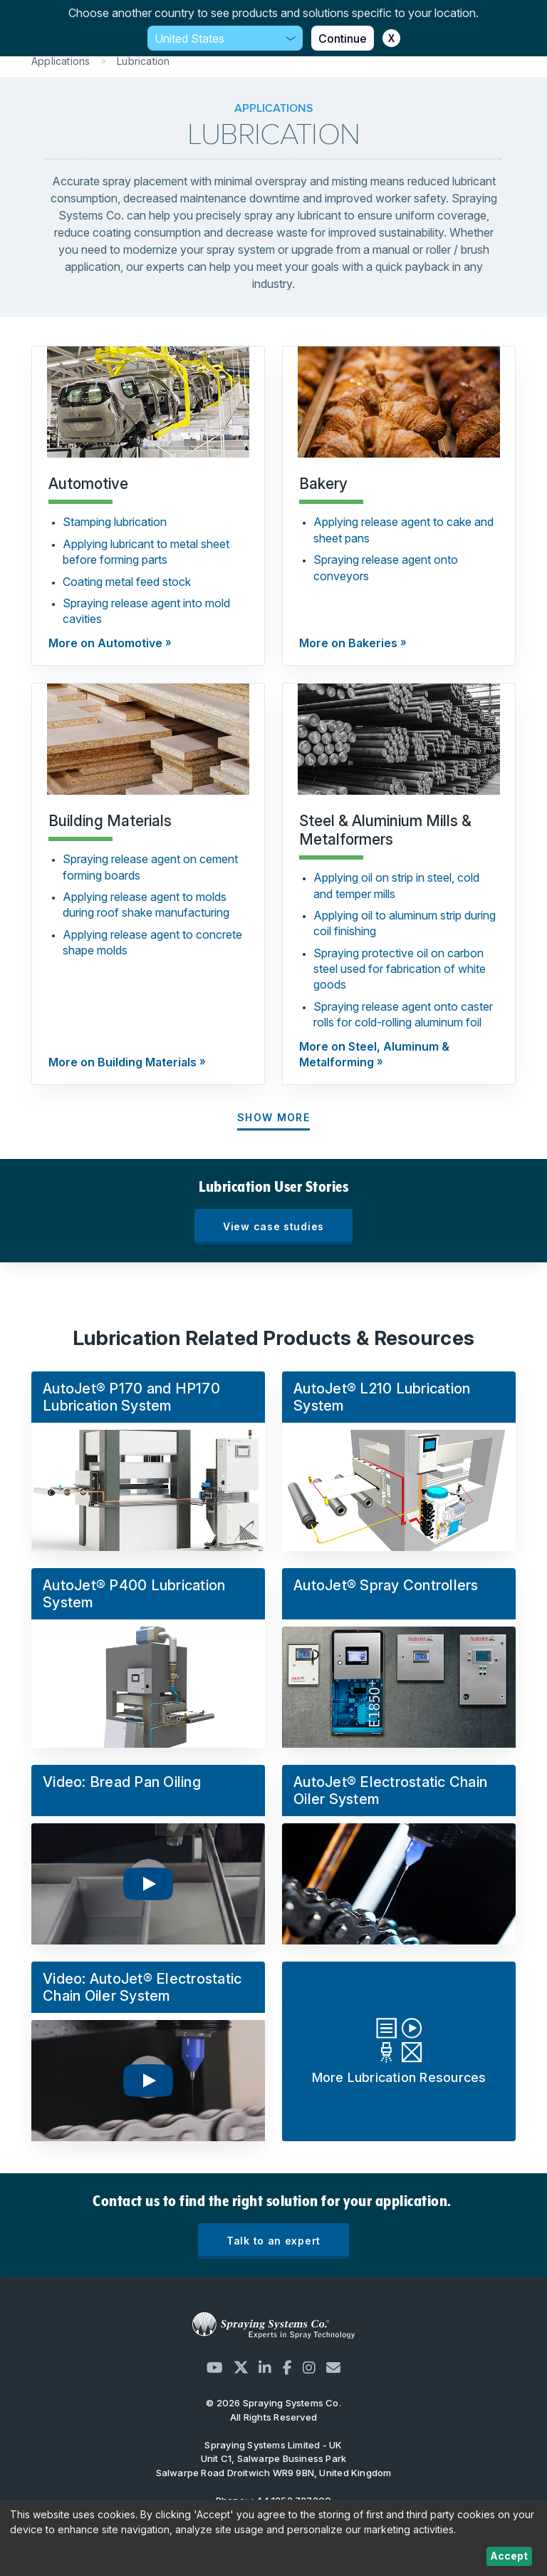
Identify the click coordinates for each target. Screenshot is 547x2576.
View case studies (273, 1226)
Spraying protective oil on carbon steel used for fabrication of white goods (399, 969)
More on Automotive (105, 643)
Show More (273, 1117)
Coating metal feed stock (127, 582)
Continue (342, 38)
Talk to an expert (273, 2241)
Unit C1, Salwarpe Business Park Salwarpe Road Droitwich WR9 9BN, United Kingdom (274, 2458)
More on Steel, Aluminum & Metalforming (374, 1054)
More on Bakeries (348, 643)
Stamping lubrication (115, 522)
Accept (509, 2556)
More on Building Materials (122, 1062)
